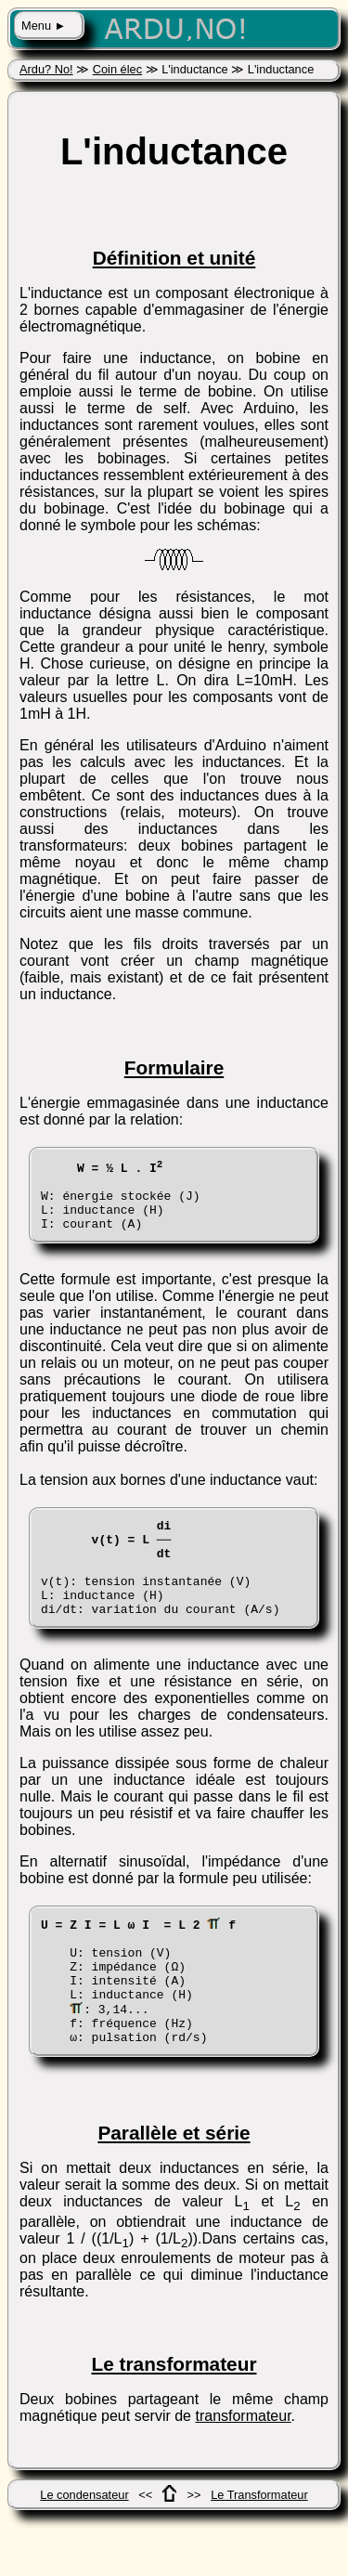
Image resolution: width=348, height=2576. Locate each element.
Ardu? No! (46, 69)
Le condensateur (84, 2551)
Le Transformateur (259, 2551)
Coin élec (117, 69)
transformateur (242, 2472)
